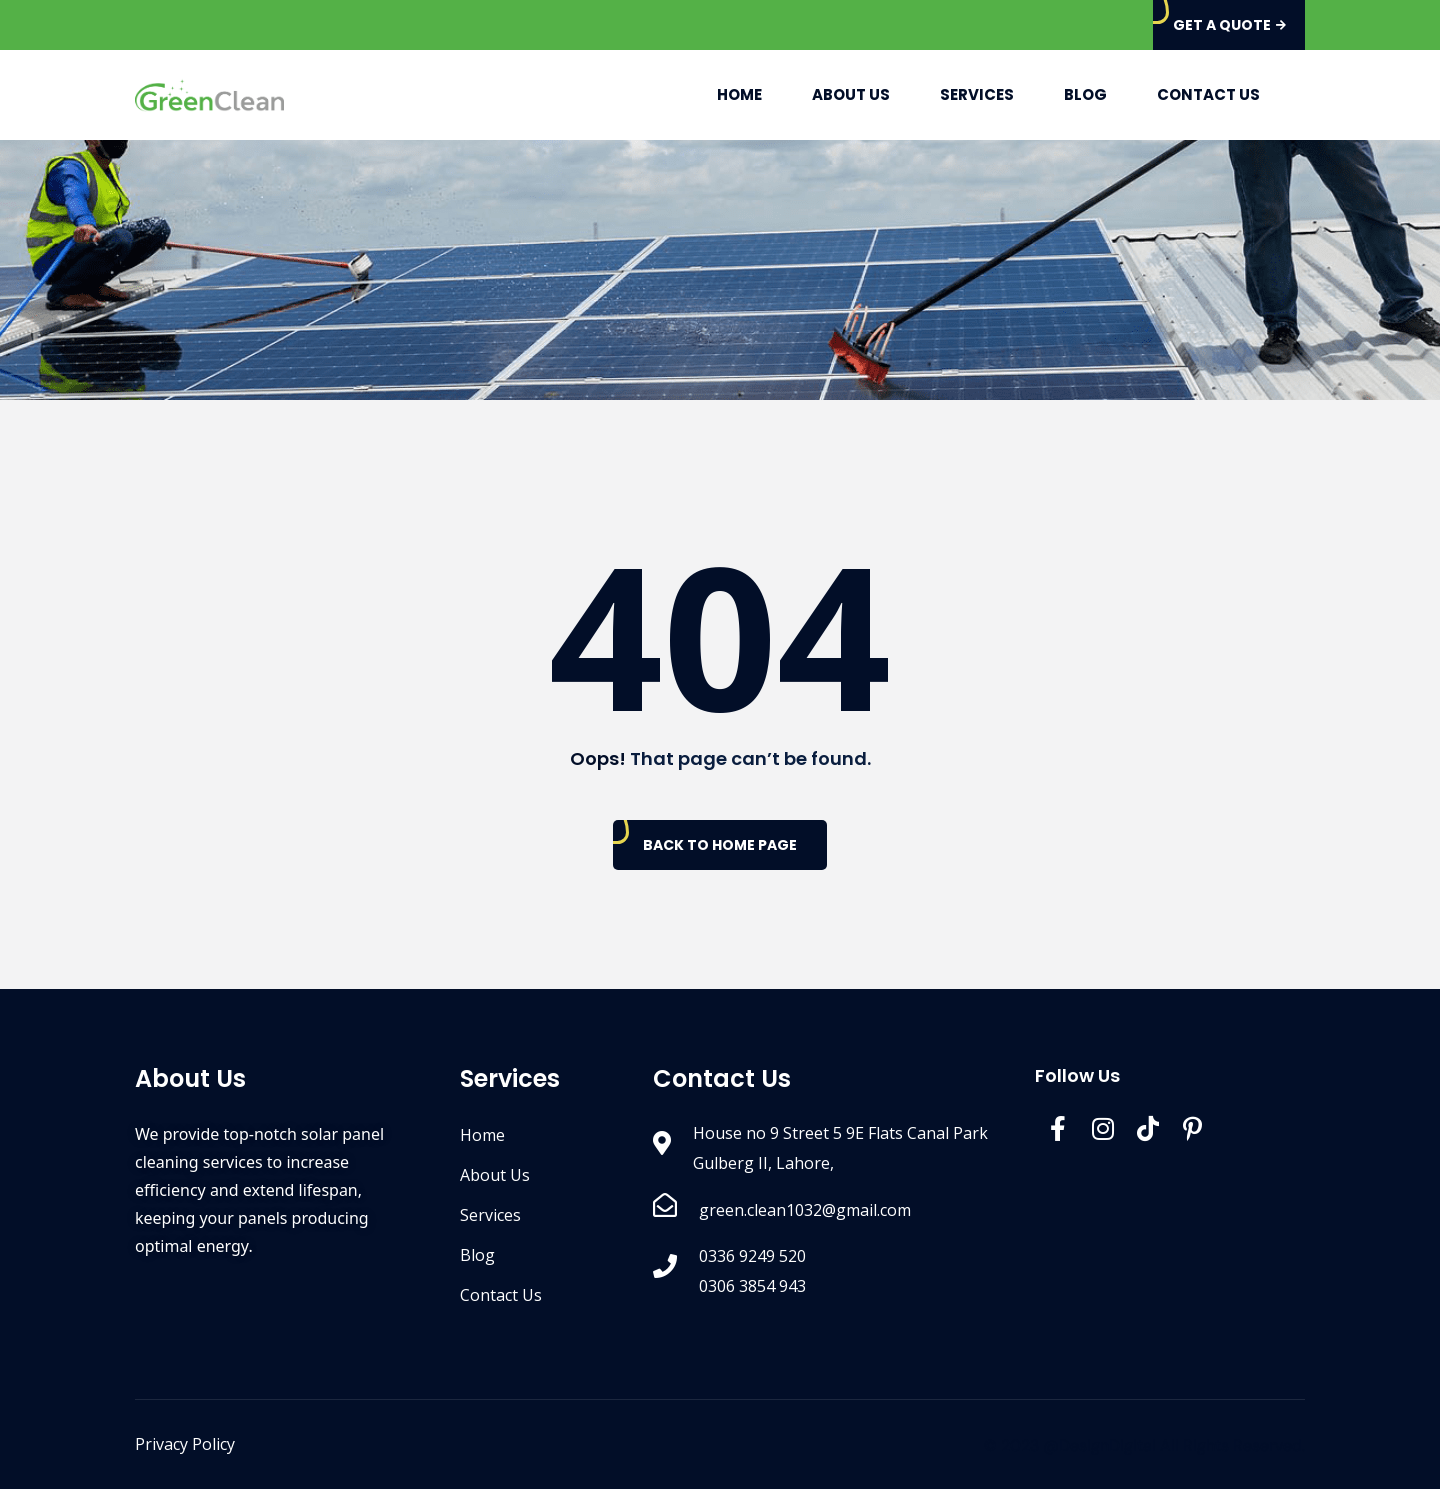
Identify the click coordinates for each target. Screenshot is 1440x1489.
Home (739, 94)
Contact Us (1208, 94)
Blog (1085, 94)
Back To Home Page (720, 845)
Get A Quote (1229, 25)
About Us (851, 94)
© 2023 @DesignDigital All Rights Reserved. (1144, 1445)
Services (977, 94)
